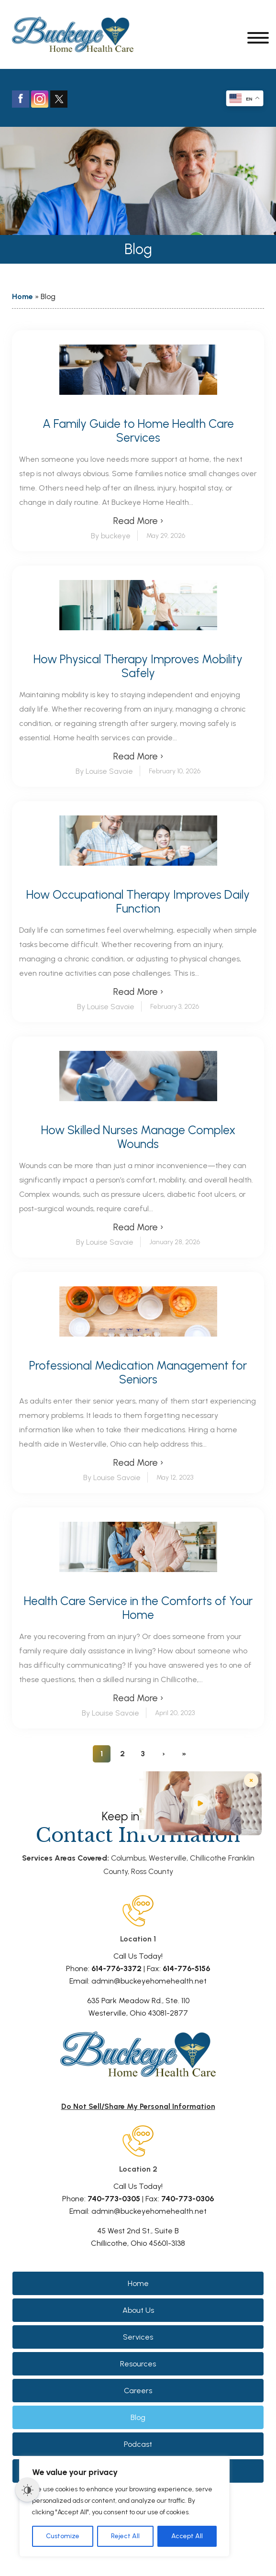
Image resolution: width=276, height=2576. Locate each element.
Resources (138, 2363)
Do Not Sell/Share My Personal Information (138, 2106)
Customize (62, 2536)
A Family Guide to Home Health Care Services (138, 431)
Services (138, 2337)
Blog (138, 2417)
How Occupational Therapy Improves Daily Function (138, 901)
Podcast (138, 2444)
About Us (138, 2310)
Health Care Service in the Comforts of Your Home (138, 1608)
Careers (138, 2390)
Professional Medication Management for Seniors (138, 1372)
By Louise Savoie (104, 771)
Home (22, 296)
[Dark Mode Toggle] (27, 2490)
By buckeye (111, 535)
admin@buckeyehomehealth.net (149, 1980)
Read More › (138, 520)
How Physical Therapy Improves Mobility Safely (138, 666)
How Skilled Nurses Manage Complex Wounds (138, 1137)
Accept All (187, 2536)
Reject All (125, 2536)
